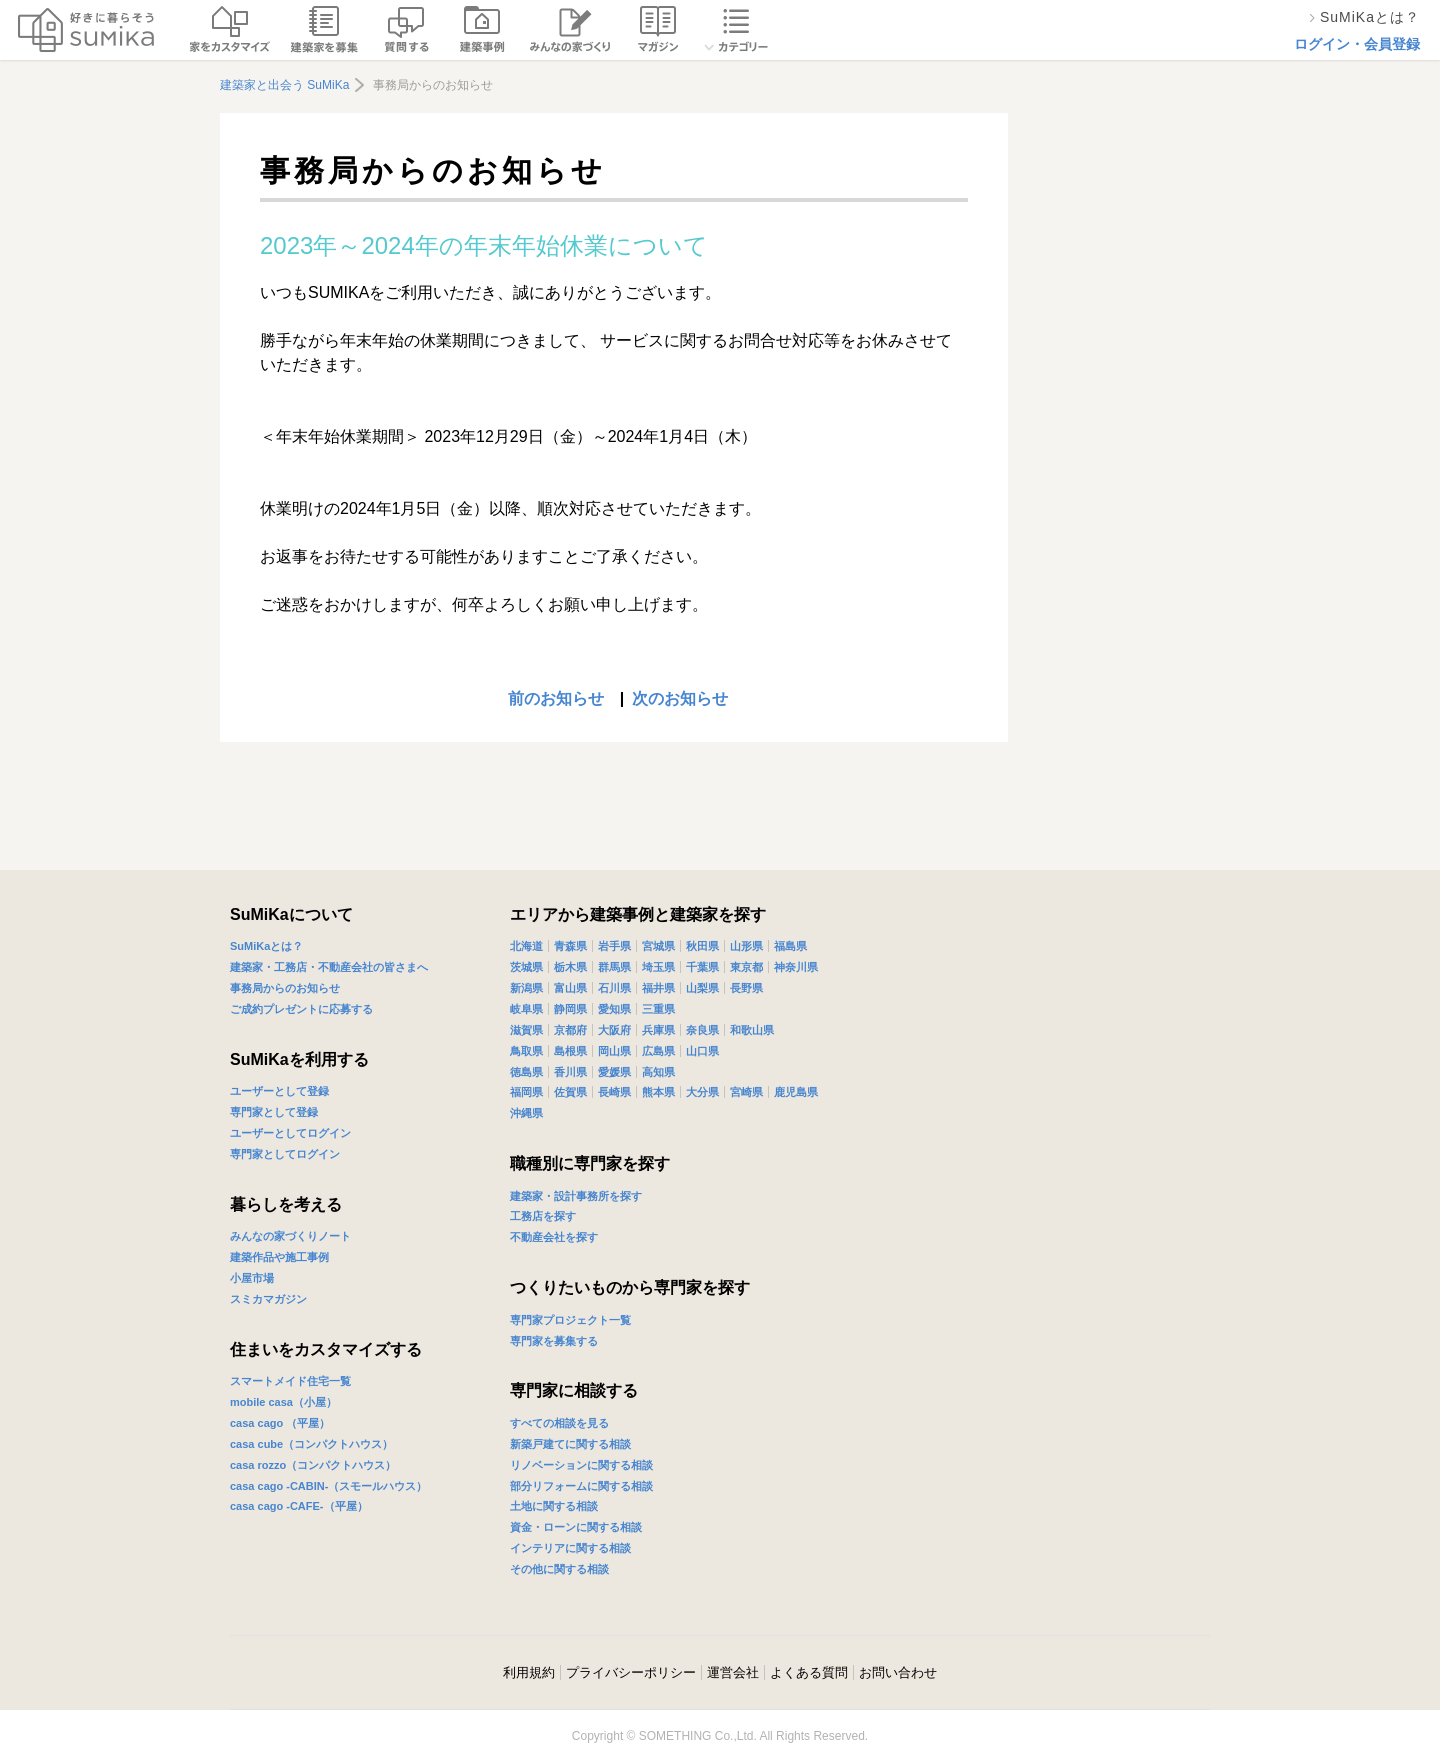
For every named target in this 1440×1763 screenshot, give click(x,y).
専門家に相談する (574, 1390)
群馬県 (614, 967)
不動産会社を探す (554, 1237)
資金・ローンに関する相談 (576, 1527)
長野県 (746, 988)
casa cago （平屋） (280, 1423)
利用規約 (529, 1672)
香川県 (570, 1072)
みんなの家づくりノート (290, 1236)
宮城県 (658, 946)
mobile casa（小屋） (283, 1402)
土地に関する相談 (554, 1506)
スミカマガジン (268, 1299)
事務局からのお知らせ (285, 988)
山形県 (746, 946)
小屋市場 (252, 1278)
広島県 (658, 1051)
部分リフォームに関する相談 (581, 1486)
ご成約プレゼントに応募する (301, 1009)
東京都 (746, 967)
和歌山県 (752, 1030)
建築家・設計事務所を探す (576, 1196)
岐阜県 (526, 1009)
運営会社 (733, 1672)
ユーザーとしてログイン (290, 1133)
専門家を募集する (554, 1341)
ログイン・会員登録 (1357, 44)
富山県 (570, 988)
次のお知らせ (680, 698)
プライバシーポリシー (631, 1672)
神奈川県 (796, 967)
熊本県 (658, 1092)
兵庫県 (658, 1030)
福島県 (790, 946)
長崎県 (614, 1092)
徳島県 (526, 1072)
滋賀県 (526, 1030)
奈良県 (702, 1030)
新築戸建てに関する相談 (570, 1444)
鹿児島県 (796, 1092)
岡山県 (614, 1051)
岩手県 (614, 946)
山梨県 (702, 988)
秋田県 (702, 946)
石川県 (614, 988)
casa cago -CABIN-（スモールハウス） (328, 1486)
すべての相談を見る (559, 1423)
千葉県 (702, 967)
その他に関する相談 (559, 1569)
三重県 (658, 1009)
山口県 (702, 1051)
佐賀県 (570, 1092)
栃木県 (570, 967)
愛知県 (614, 1009)
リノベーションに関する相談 (581, 1465)
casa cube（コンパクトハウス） (311, 1444)
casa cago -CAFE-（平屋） (299, 1506)
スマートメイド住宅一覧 (290, 1381)
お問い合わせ (898, 1672)
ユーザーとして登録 (279, 1091)
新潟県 (526, 988)
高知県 (658, 1072)
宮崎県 (746, 1092)
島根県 (570, 1051)
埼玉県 (658, 967)
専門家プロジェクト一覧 (570, 1320)
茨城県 (526, 967)
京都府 (570, 1030)
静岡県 (570, 1009)
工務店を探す (543, 1216)
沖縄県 (526, 1113)
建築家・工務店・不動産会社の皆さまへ (329, 967)
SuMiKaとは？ (266, 946)
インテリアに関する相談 (570, 1548)
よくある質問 (809, 1672)
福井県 (658, 988)
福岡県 (526, 1092)
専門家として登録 (274, 1112)
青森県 (570, 946)
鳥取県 (526, 1051)
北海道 (526, 946)
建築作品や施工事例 (279, 1257)
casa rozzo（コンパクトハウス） (313, 1465)
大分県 (702, 1092)
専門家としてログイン (285, 1154)
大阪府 (614, 1030)
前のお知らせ (556, 698)
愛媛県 (614, 1072)
